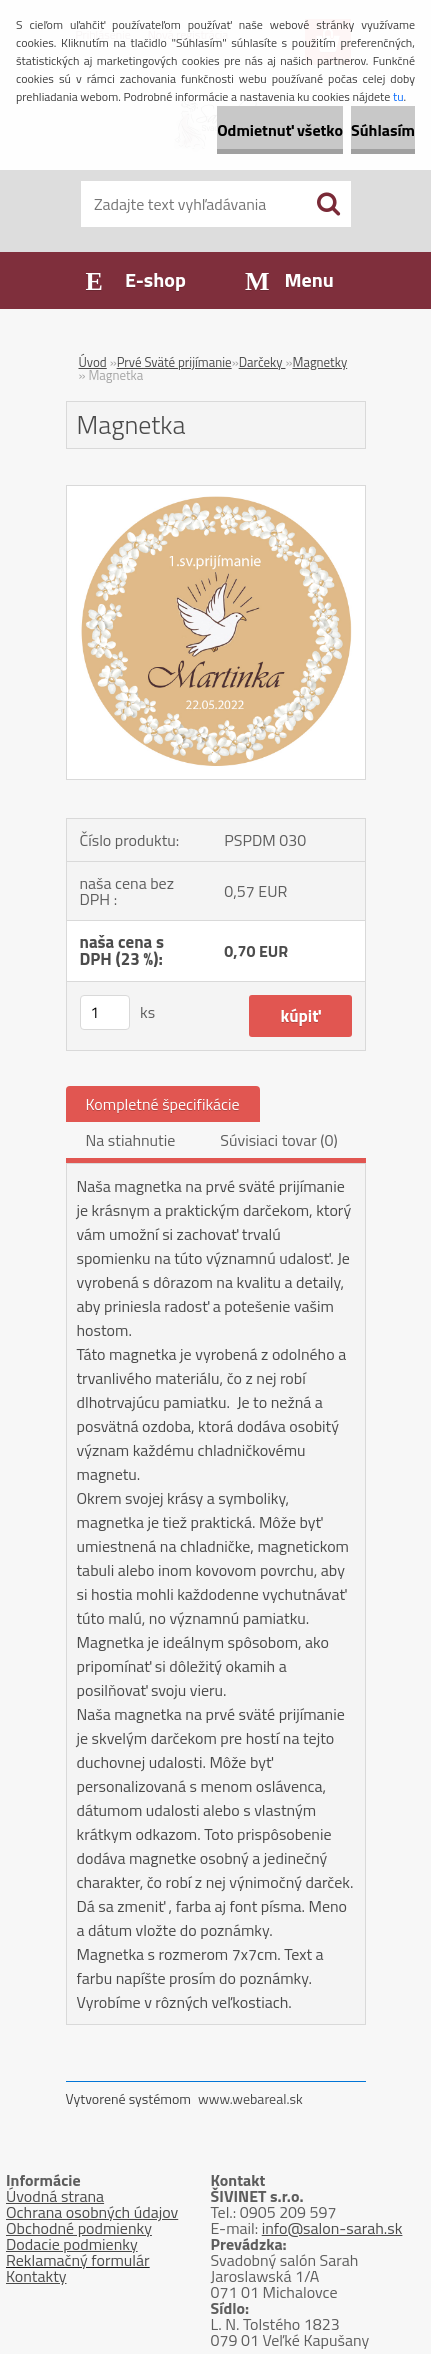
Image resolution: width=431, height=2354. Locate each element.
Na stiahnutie (131, 1140)
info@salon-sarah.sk (332, 2228)
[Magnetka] (216, 494)
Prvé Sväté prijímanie (174, 362)
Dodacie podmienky (72, 2244)
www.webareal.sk (250, 2098)
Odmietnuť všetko (280, 130)
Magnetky (319, 362)
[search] (328, 204)
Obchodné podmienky (79, 2228)
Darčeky (262, 362)
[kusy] (105, 1012)
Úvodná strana (55, 2196)
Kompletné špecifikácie (163, 1104)
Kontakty (36, 2276)
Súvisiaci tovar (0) (278, 1140)
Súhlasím (383, 130)
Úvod (93, 362)
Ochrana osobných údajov (92, 2212)
